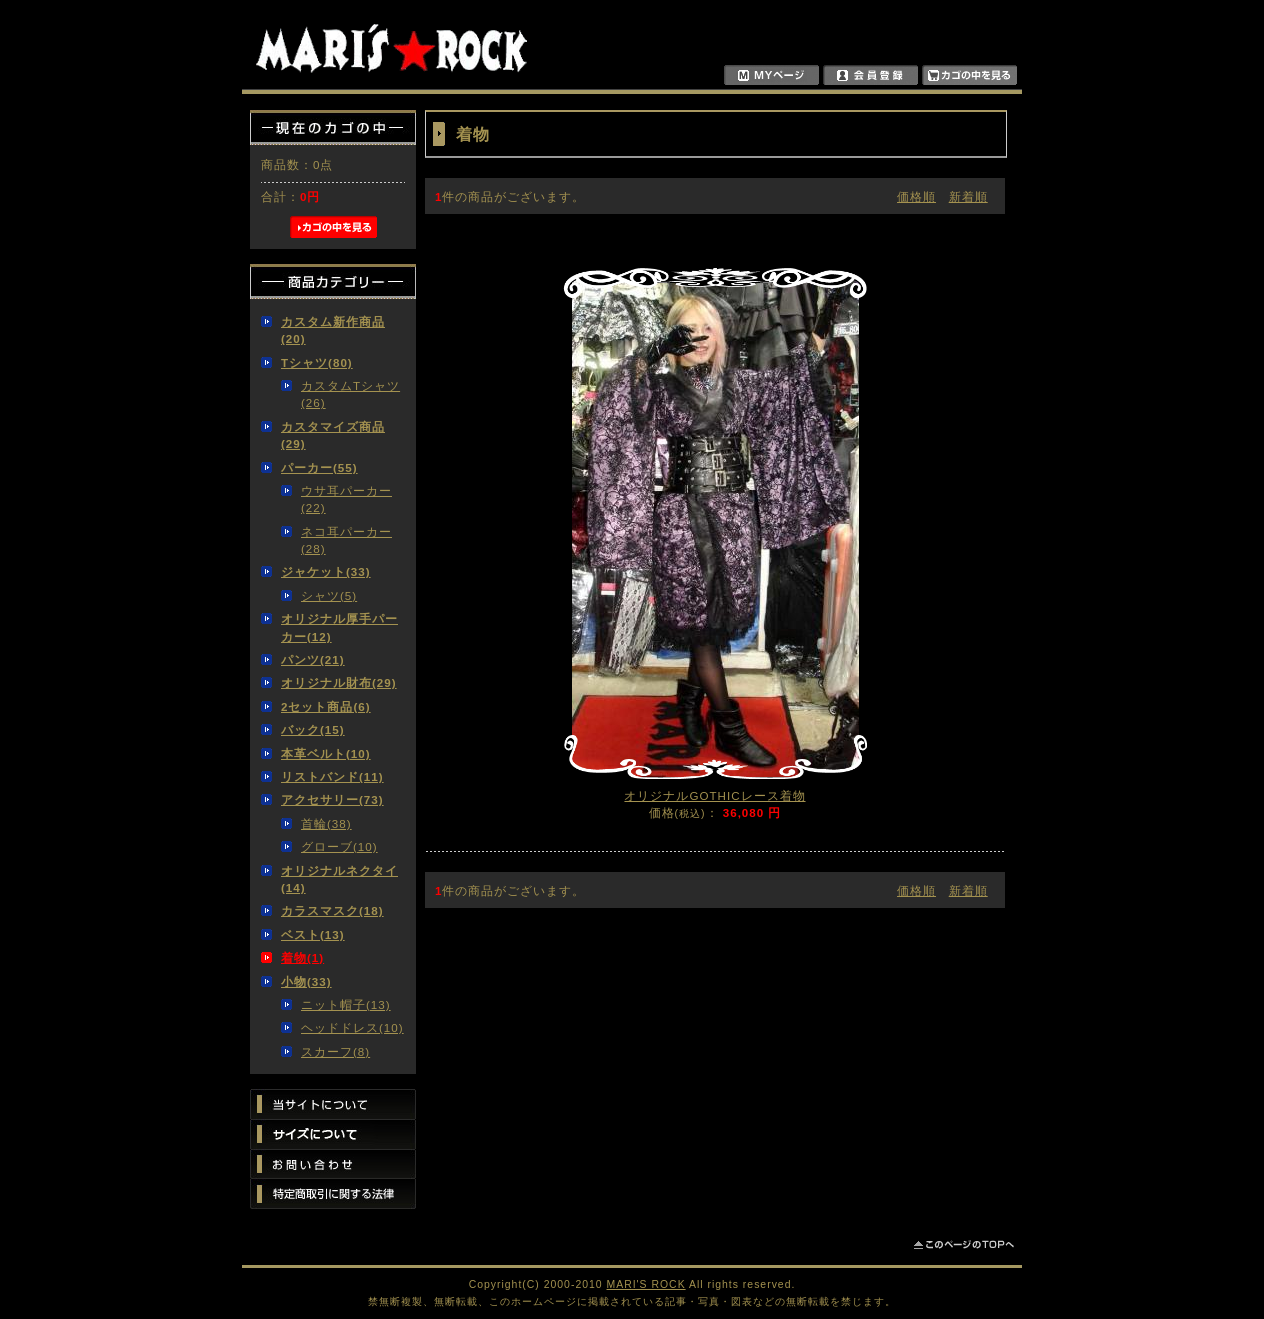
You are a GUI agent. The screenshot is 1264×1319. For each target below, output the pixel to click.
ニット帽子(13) (346, 1004)
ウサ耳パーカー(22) (346, 499)
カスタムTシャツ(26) (350, 394)
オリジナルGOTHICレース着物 (714, 795)
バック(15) (313, 729)
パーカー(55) (319, 467)
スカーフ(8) (335, 1051)
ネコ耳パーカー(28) (346, 540)
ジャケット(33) (326, 571)
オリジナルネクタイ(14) (339, 879)
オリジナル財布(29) (339, 682)
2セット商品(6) (326, 706)
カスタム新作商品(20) (333, 330)
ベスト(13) (313, 934)
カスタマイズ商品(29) (333, 435)
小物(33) (306, 981)
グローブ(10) (339, 846)
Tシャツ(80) (317, 362)
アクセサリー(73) (332, 799)
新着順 (968, 196)
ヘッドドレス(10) (352, 1027)
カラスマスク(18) (332, 910)
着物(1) (302, 957)
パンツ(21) (313, 659)
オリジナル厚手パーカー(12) (339, 627)
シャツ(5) (329, 595)
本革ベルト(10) (326, 753)
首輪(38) (326, 823)
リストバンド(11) (332, 776)
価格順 (916, 196)
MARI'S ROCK (646, 1284)
